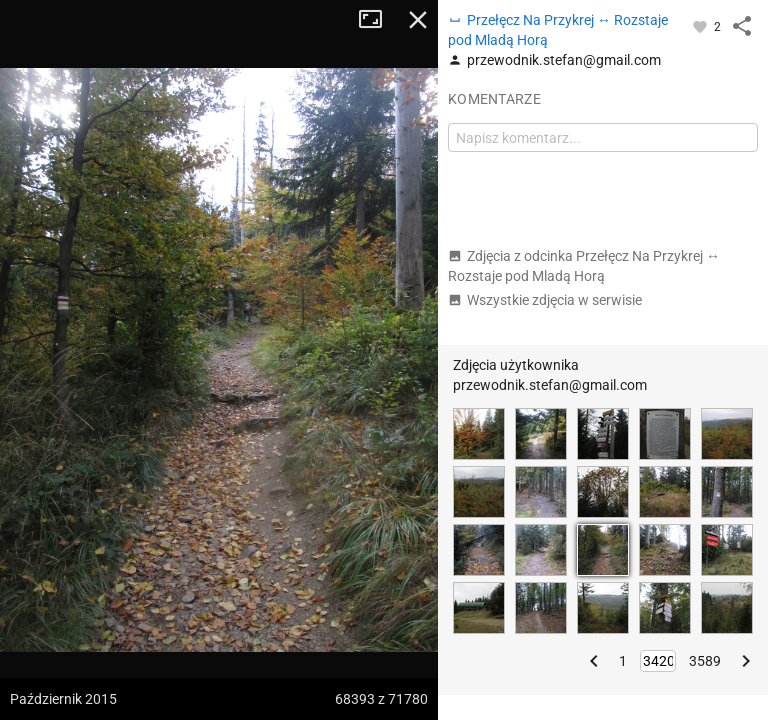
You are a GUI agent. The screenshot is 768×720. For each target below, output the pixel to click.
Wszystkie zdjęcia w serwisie (545, 300)
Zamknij (418, 20)
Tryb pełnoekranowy (378, 20)
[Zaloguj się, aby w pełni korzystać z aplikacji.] (701, 26)
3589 (705, 661)
